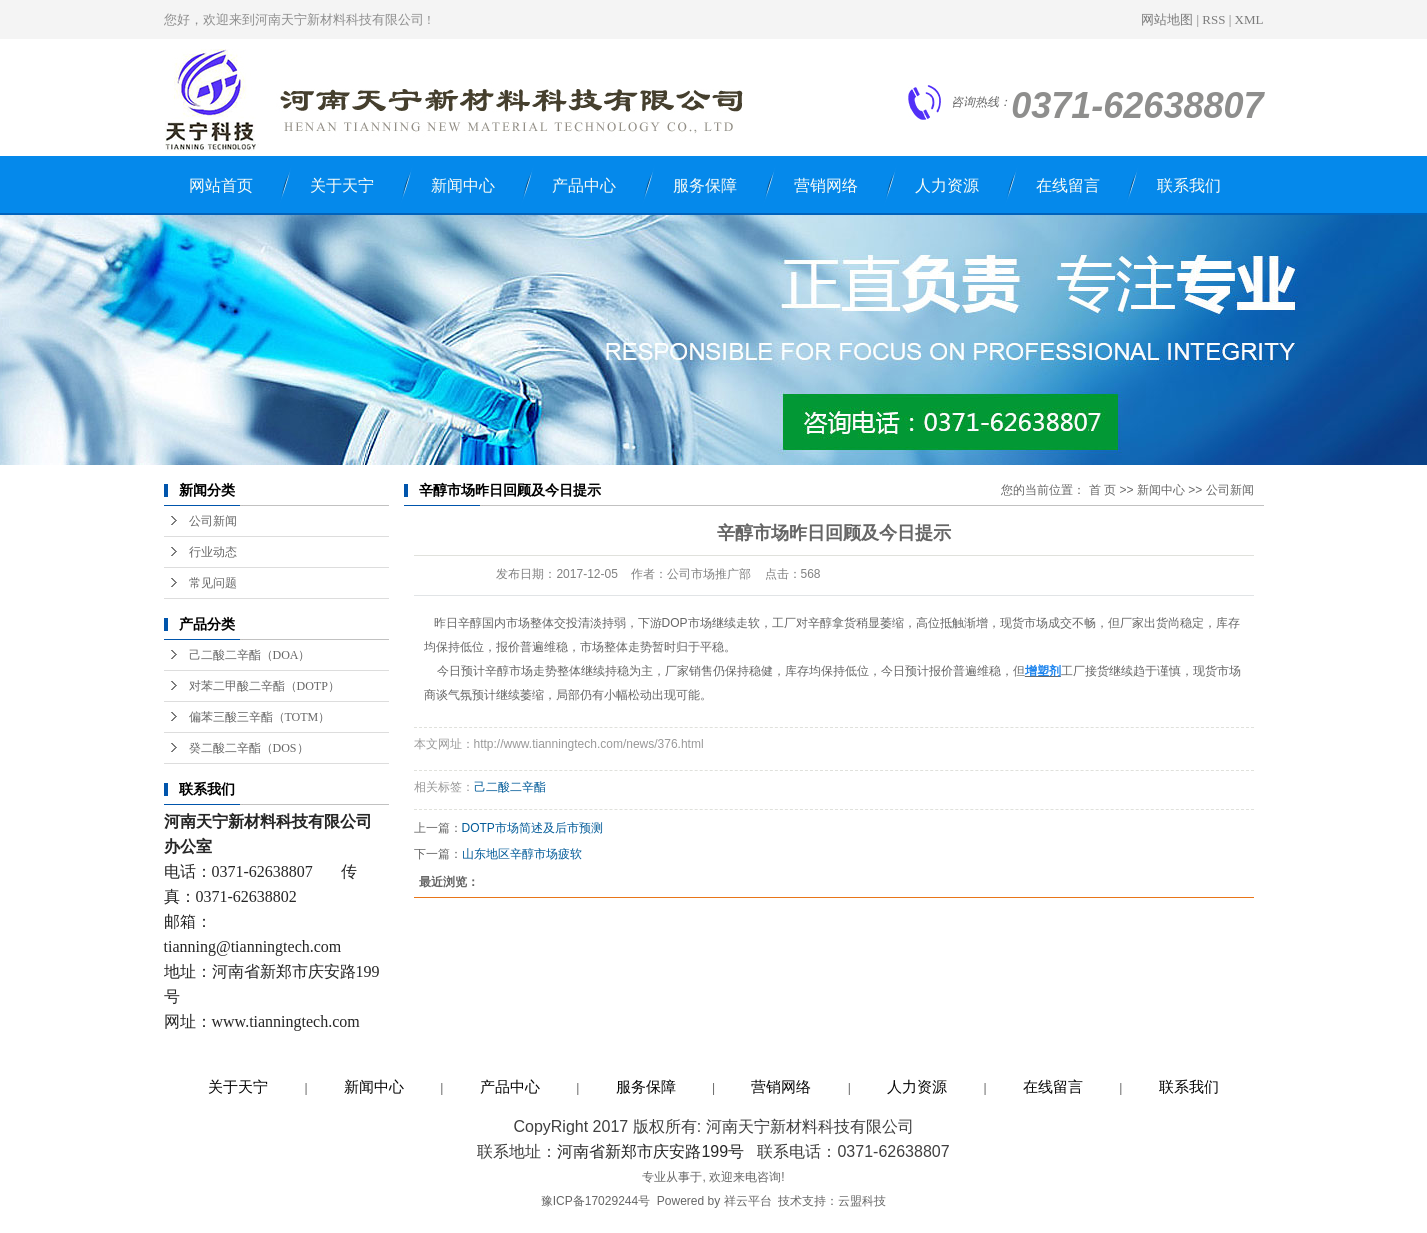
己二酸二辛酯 (510, 787)
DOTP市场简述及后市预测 (532, 828)
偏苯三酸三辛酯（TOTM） (260, 717)
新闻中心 (463, 185)
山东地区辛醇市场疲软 (522, 854)
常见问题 (213, 583)
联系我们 (1189, 185)
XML (1249, 19)
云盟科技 (862, 1201)
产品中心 (584, 185)
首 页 (1102, 490)
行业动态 (213, 552)
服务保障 (705, 185)
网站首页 (221, 185)
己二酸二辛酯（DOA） (250, 655)
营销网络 (826, 185)
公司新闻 (213, 521)
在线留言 (1068, 185)
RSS (1213, 19)
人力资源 (947, 185)
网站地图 (1167, 19)
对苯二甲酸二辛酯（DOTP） (264, 686)
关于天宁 (342, 185)
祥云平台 (748, 1201)
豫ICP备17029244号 (595, 1201)
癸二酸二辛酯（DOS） (249, 748)
